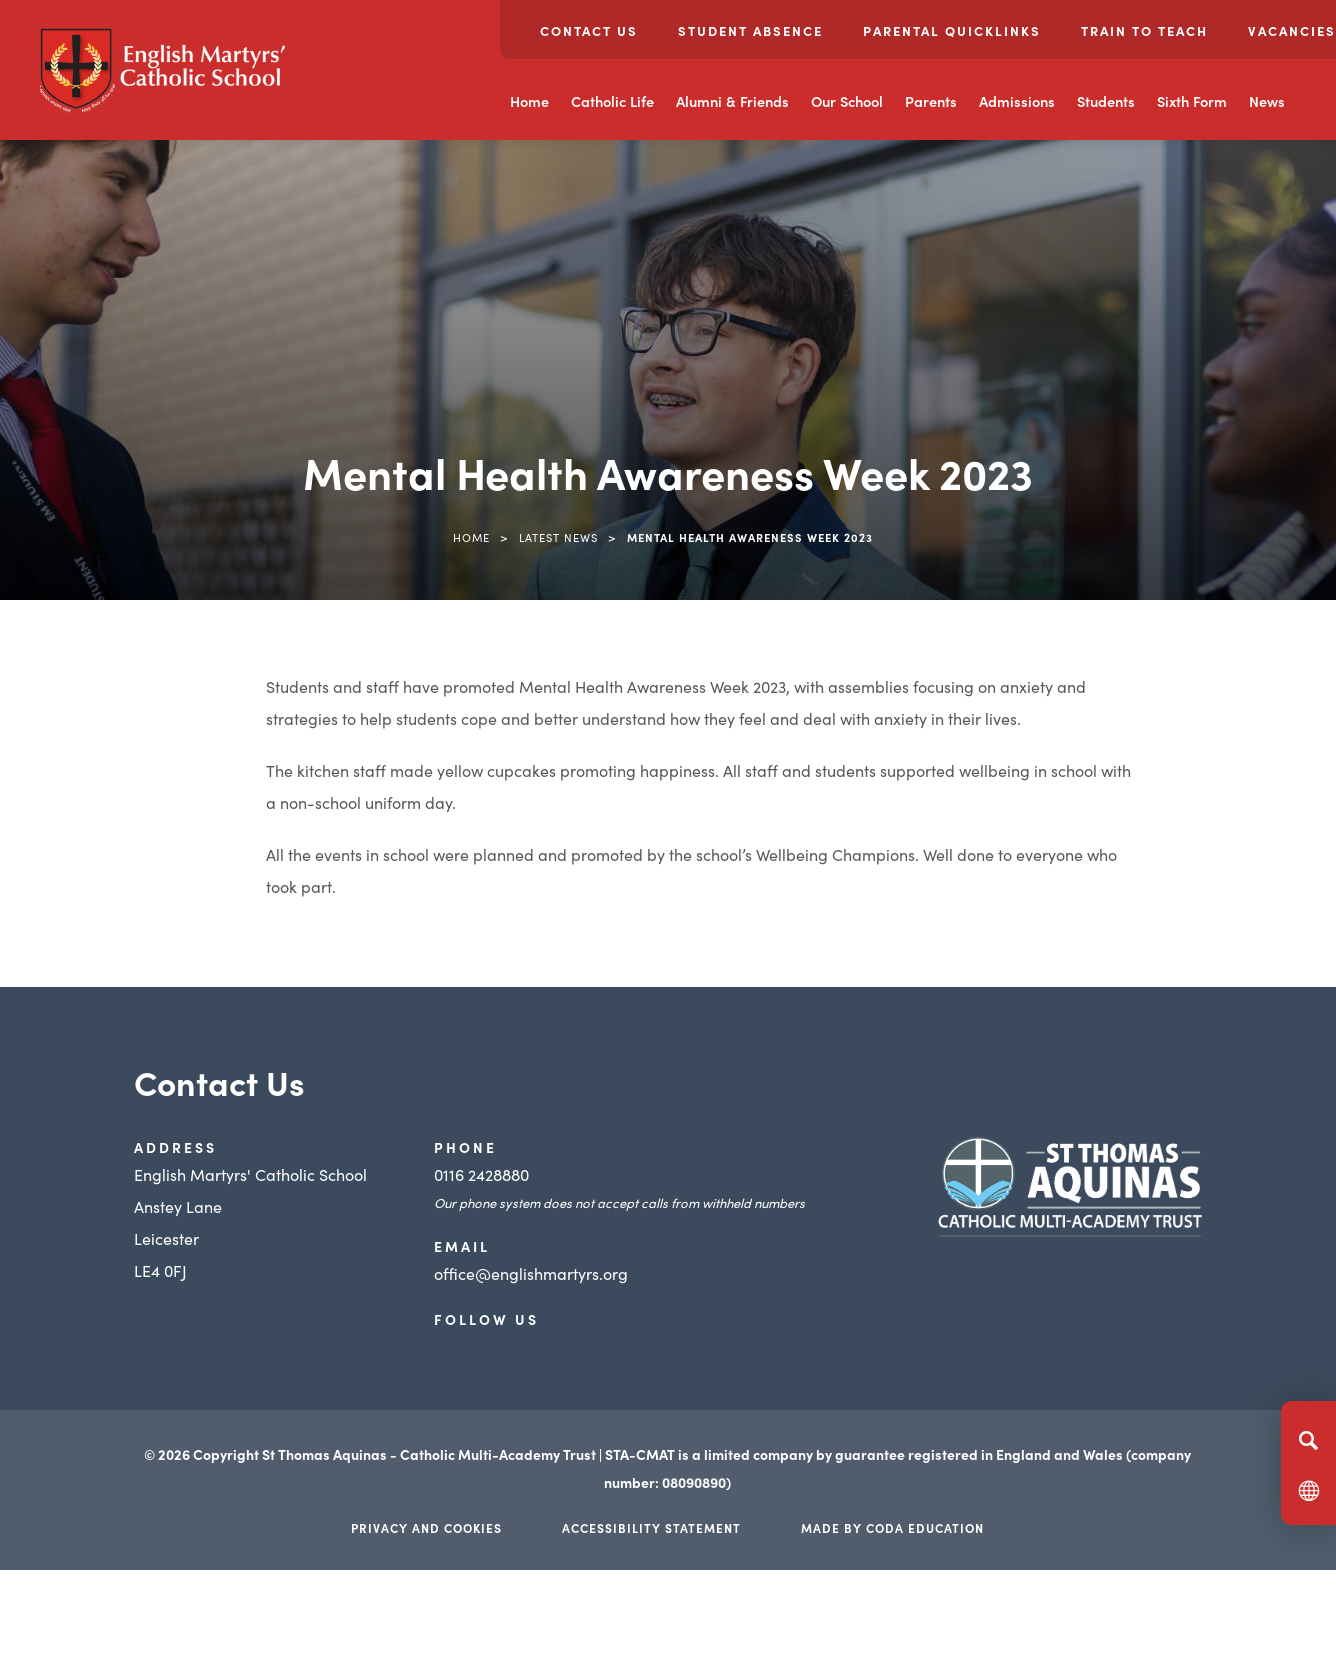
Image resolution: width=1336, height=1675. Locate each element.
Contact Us (589, 30)
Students (1106, 101)
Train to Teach (1144, 30)
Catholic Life (612, 101)
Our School (847, 101)
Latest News (558, 537)
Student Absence (750, 30)
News (1267, 101)
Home (529, 101)
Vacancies (1292, 30)
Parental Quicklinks (952, 30)
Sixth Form (1192, 101)
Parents (931, 101)
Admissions (1017, 101)
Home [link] (471, 537)
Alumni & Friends (732, 101)
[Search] (1308, 1440)
